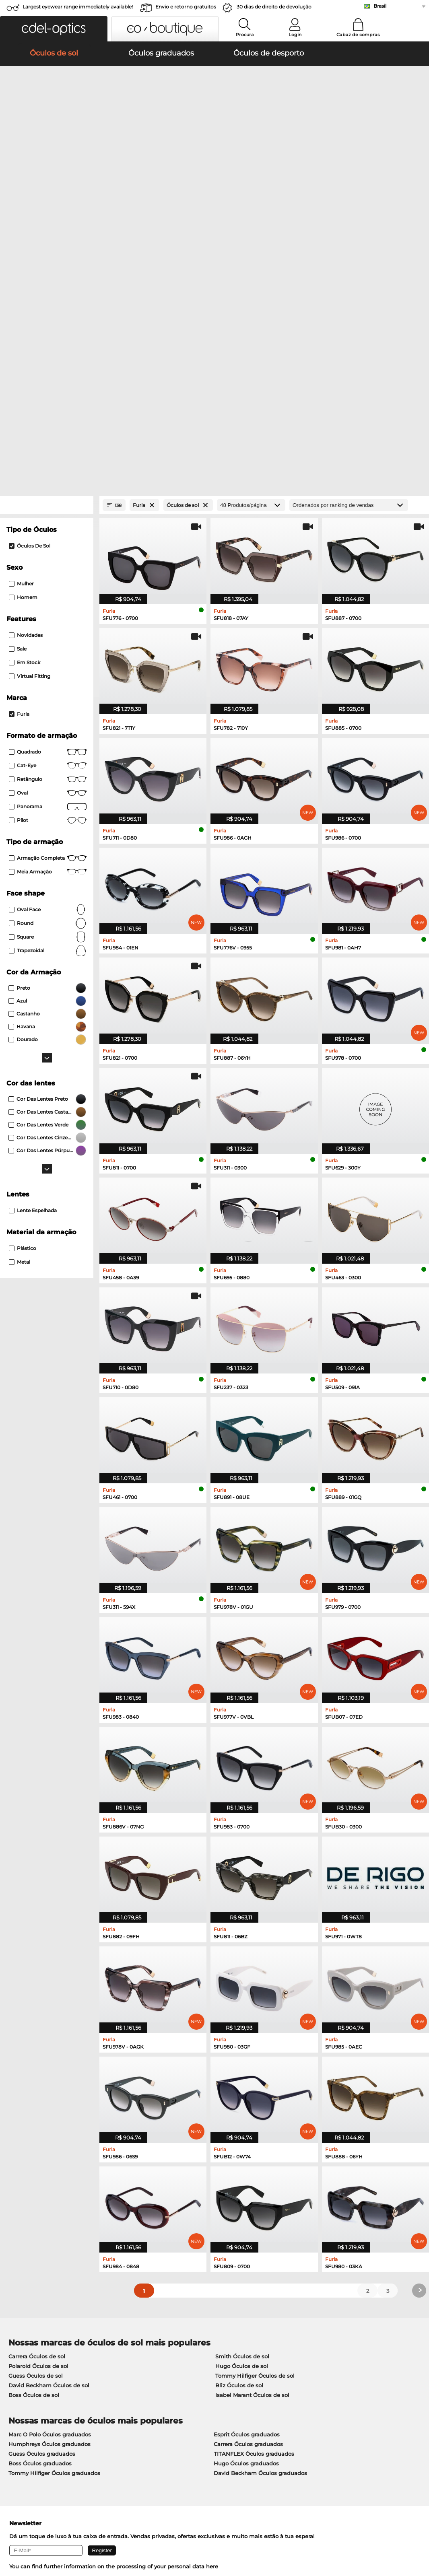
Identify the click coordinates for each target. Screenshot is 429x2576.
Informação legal (119, 2537)
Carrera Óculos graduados (248, 2161)
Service (155, 2372)
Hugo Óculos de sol (241, 2083)
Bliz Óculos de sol (239, 2102)
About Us (19, 2372)
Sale (18, 365)
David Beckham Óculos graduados (260, 2190)
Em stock (24, 379)
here (212, 2283)
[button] (53, 28)
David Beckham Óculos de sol (48, 2102)
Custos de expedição (172, 2394)
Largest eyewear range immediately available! (78, 7)
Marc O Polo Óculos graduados (49, 2151)
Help (291, 2372)
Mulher (21, 300)
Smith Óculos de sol (242, 2073)
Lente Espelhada (33, 927)
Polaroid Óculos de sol (38, 2083)
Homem (23, 314)
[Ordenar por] (349, 222)
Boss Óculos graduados (40, 2180)
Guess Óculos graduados (41, 2170)
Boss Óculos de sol (33, 2112)
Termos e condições (31, 2537)
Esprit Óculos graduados (247, 2151)
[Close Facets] (46, 222)
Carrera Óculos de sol (36, 2073)
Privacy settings (26, 2385)
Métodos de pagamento (177, 2385)
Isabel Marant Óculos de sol (252, 2112)
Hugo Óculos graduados (246, 2180)
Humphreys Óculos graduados (49, 2161)
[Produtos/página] (251, 222)
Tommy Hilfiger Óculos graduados (54, 2190)
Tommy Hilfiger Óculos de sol (255, 2092)
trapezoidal (48, 667)
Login (295, 34)
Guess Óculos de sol (35, 2092)
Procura (245, 34)
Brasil (379, 6)
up (418, 2537)
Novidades (26, 352)
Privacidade (77, 2537)
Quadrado (48, 468)
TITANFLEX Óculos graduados (254, 2170)
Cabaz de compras (358, 34)
